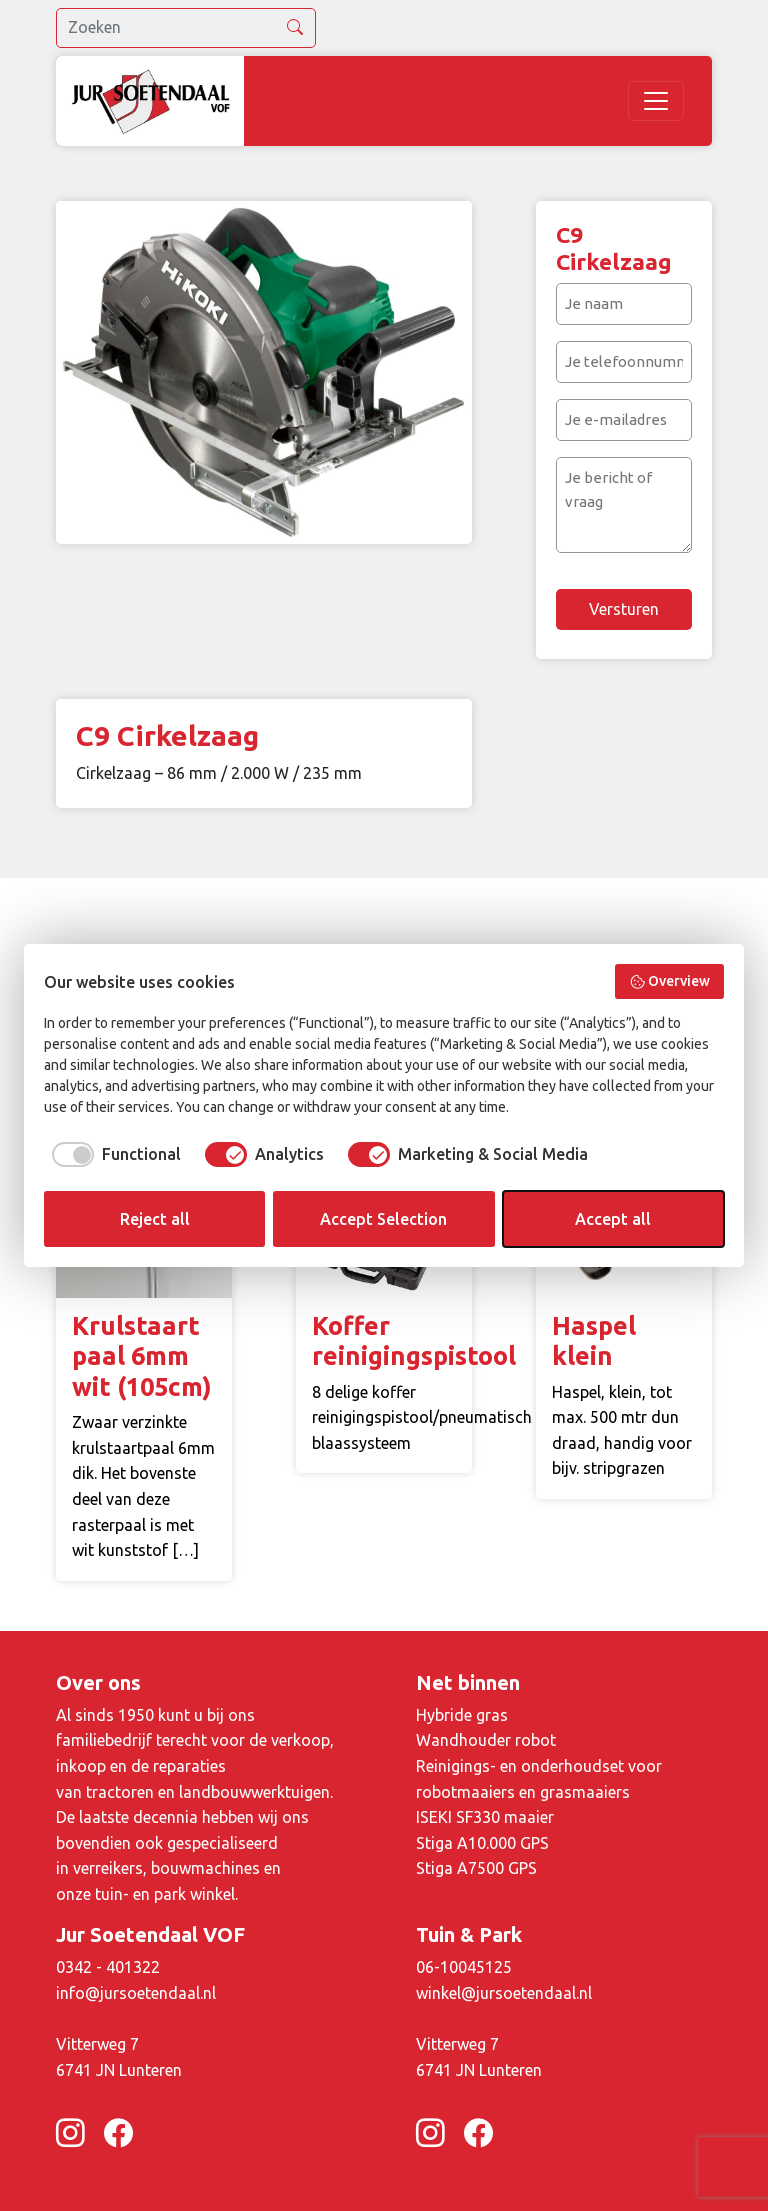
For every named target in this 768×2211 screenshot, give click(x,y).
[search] (186, 28)
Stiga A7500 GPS (476, 1868)
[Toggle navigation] (656, 101)
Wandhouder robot (486, 1740)
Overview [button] (670, 982)
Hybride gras (462, 1715)
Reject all (155, 1219)
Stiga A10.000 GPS (482, 1843)
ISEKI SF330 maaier (485, 1817)
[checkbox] (112, 1154)
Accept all (613, 1219)
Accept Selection (383, 1219)
